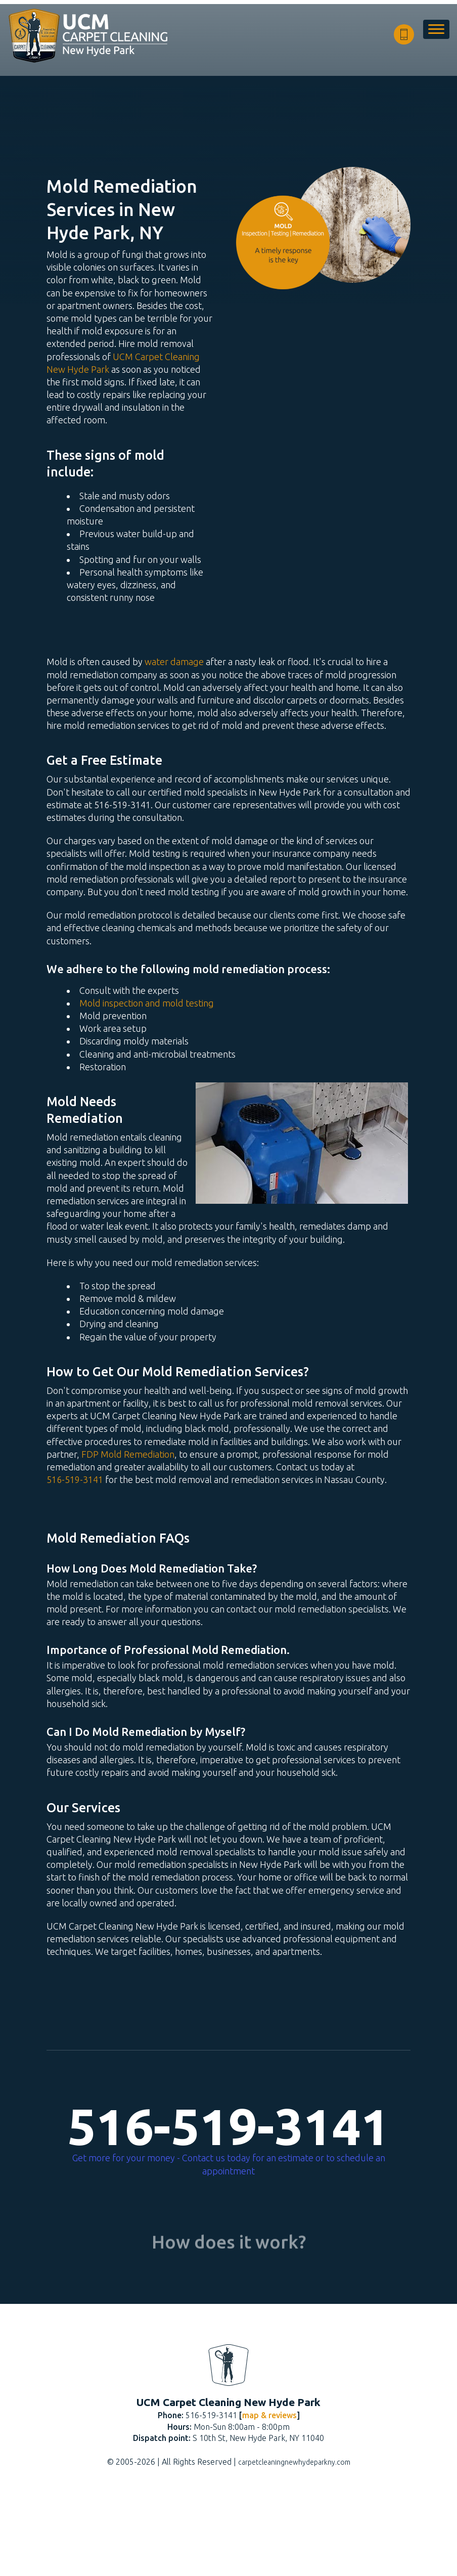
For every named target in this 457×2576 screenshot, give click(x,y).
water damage (174, 662)
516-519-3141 (75, 1479)
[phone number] (403, 34)
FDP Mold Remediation (127, 1454)
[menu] (436, 34)
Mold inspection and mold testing (146, 1003)
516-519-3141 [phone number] (228, 2126)
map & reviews (269, 2501)
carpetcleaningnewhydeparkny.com (294, 2548)
